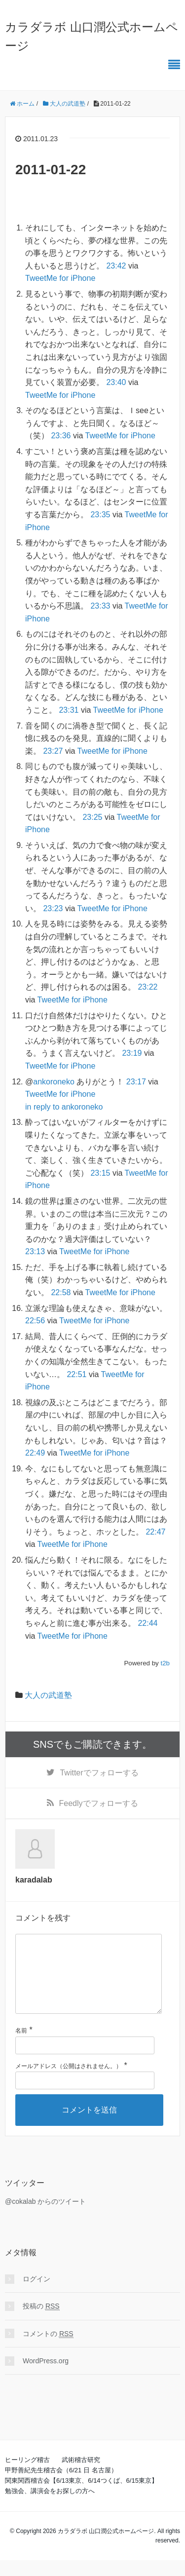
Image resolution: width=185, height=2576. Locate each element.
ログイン (36, 2295)
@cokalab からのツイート (45, 2217)
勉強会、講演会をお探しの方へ (50, 2506)
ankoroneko (53, 1081)
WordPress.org (46, 2377)
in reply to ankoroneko (64, 1107)
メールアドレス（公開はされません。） (68, 2081)
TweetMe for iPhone (60, 278)
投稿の (41, 2322)
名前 (21, 2046)
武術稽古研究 (81, 2475)
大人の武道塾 (48, 1695)
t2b (165, 1663)
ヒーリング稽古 (27, 2475)
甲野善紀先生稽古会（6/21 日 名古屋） (61, 2486)
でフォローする (99, 1773)
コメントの (48, 2349)
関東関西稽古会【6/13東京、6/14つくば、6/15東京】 (81, 2496)
